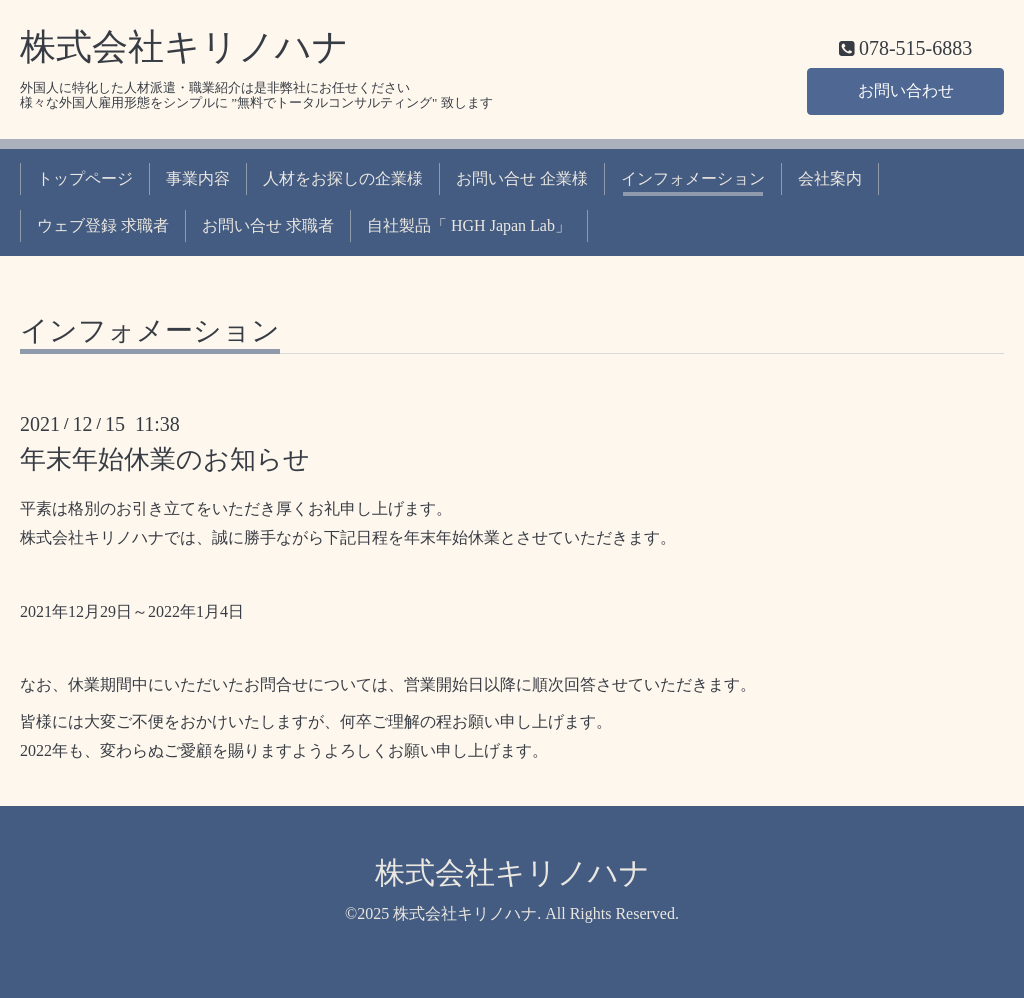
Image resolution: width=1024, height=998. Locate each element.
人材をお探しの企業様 (343, 178)
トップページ (85, 178)
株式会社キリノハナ (184, 47)
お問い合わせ (906, 90)
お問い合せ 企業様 (522, 178)
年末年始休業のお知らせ (165, 459)
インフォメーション (693, 178)
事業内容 (198, 178)
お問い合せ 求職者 (268, 225)
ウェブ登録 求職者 (103, 225)
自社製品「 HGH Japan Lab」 (469, 225)
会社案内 (830, 178)
